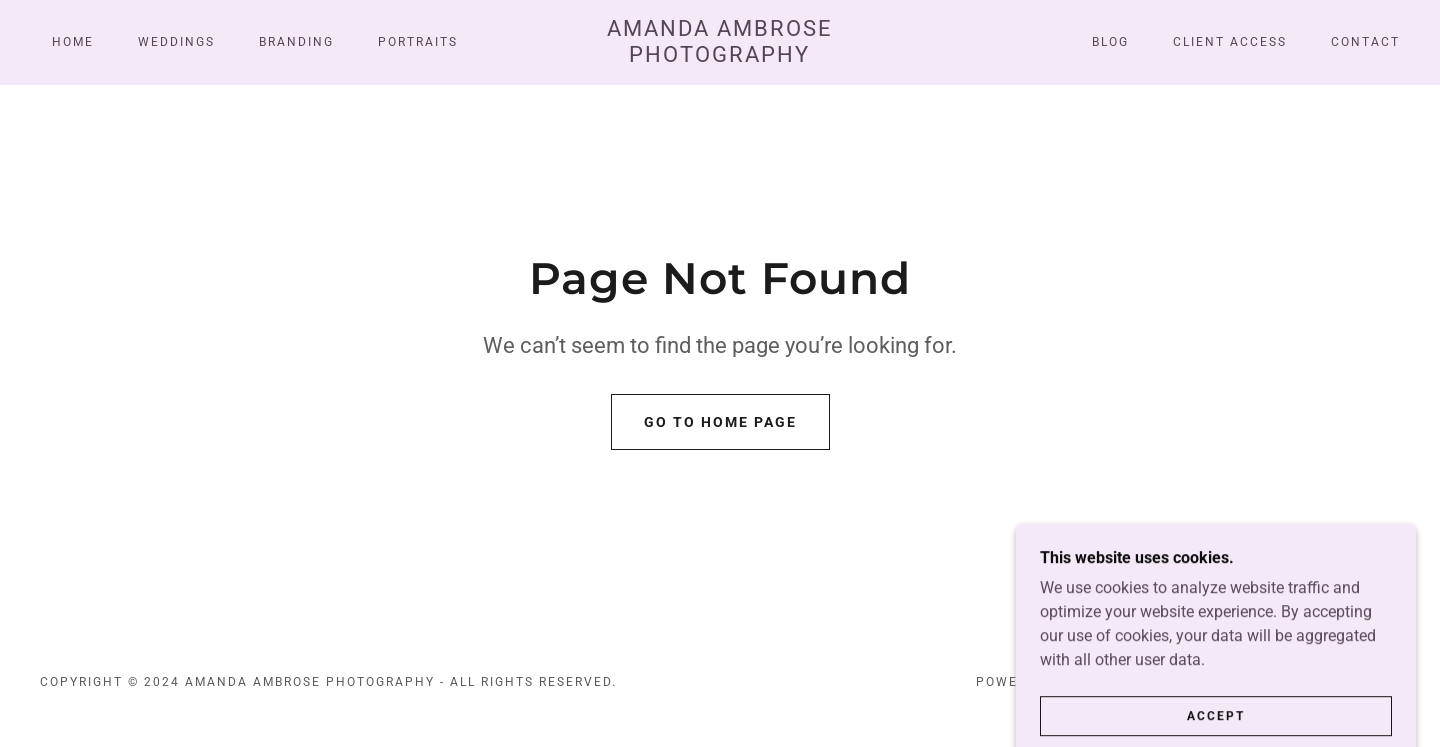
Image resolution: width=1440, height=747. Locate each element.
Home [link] (73, 42)
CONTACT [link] (1365, 42)
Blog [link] (1110, 42)
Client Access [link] (1230, 42)
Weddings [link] (176, 42)
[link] (719, 56)
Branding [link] (296, 42)
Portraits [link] (418, 42)
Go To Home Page (720, 422)
